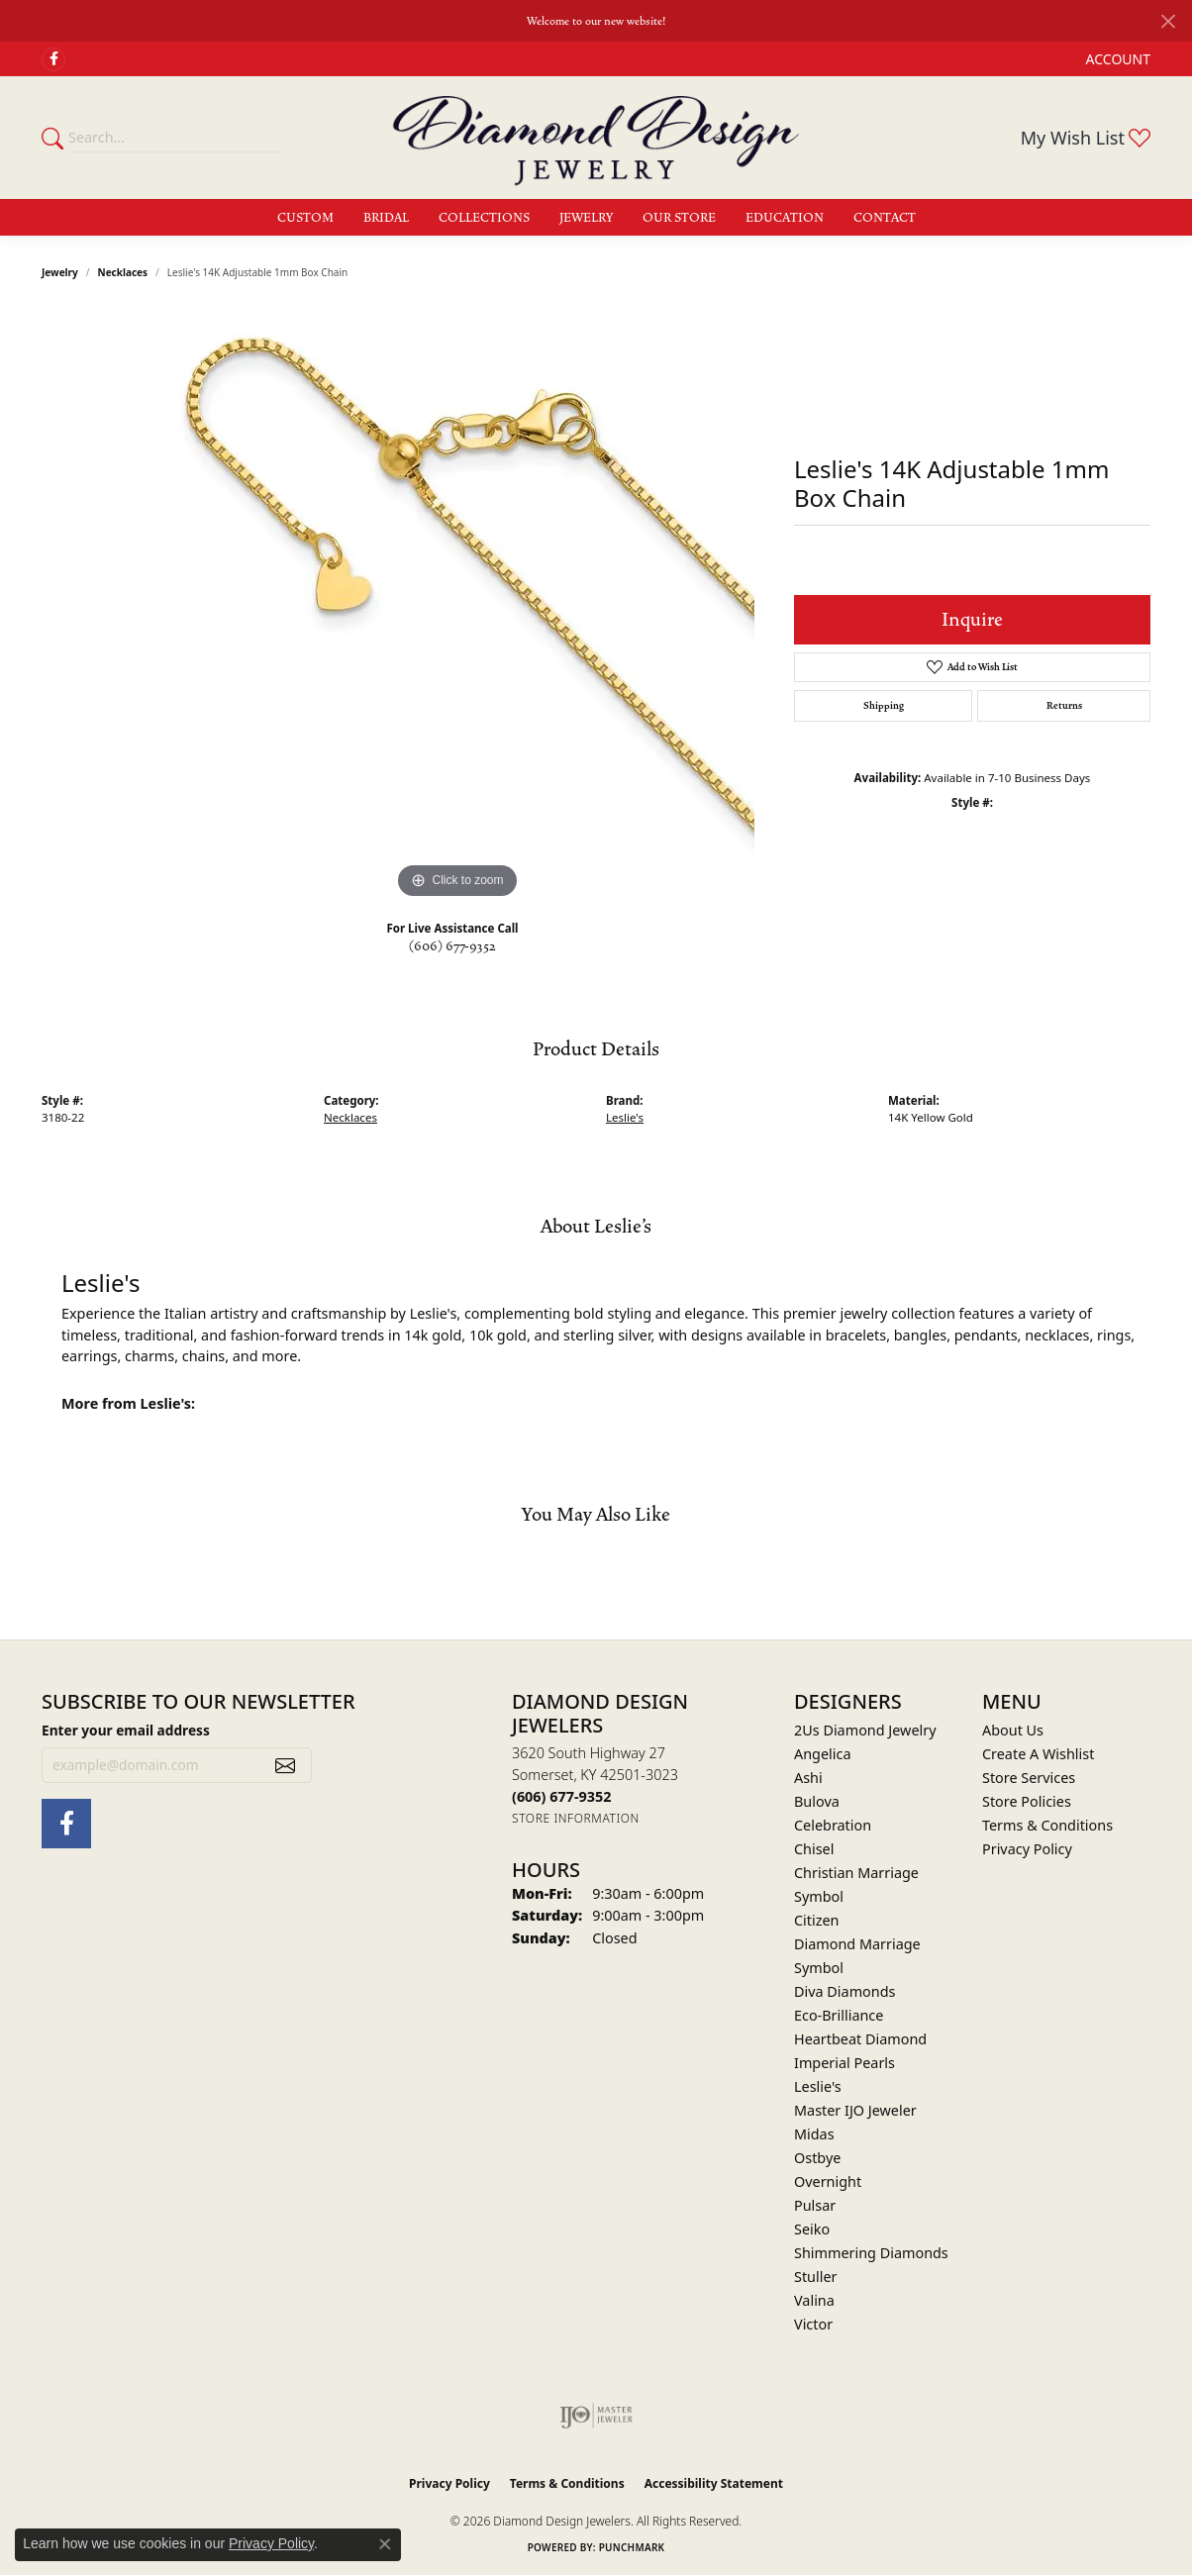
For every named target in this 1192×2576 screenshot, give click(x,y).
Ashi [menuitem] (808, 1777)
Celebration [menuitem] (832, 1825)
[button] (1116, 59)
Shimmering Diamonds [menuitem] (871, 2252)
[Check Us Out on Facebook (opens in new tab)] (53, 59)
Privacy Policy (1027, 1848)
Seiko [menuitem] (812, 2229)
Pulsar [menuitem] (815, 2205)
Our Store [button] (679, 218)
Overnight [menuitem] (827, 2181)
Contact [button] (884, 218)
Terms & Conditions (1047, 1825)
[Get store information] (576, 1818)
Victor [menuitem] (813, 2324)
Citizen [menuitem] (817, 1920)
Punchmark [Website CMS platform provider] (632, 2547)
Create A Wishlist (1038, 1753)
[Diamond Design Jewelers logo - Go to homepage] (596, 137)
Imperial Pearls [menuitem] (844, 2062)
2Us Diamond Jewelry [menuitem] (865, 1730)
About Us (1012, 1730)
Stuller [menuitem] (815, 2276)
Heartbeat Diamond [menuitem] (860, 2039)
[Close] (1167, 21)
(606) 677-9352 (452, 946)
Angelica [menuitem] (822, 1753)
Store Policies (1026, 1801)
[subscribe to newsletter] (285, 1765)
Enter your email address (126, 1730)
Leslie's (625, 1117)
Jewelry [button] (586, 218)
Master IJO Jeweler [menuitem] (855, 2110)
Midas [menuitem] (814, 2134)
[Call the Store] (561, 1796)
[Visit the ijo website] (596, 2415)
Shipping (883, 706)
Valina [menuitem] (814, 2300)
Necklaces (123, 272)
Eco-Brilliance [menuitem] (838, 2015)
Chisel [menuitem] (814, 1848)
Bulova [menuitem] (817, 1801)
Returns (1064, 706)
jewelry (60, 272)
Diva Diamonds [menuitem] (844, 1991)
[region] (457, 607)
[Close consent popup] (385, 2544)
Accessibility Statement (714, 2483)
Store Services (1028, 1777)
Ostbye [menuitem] (817, 2157)
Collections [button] (484, 218)
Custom (305, 218)
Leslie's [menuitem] (818, 2086)
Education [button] (784, 218)
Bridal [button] (386, 218)
